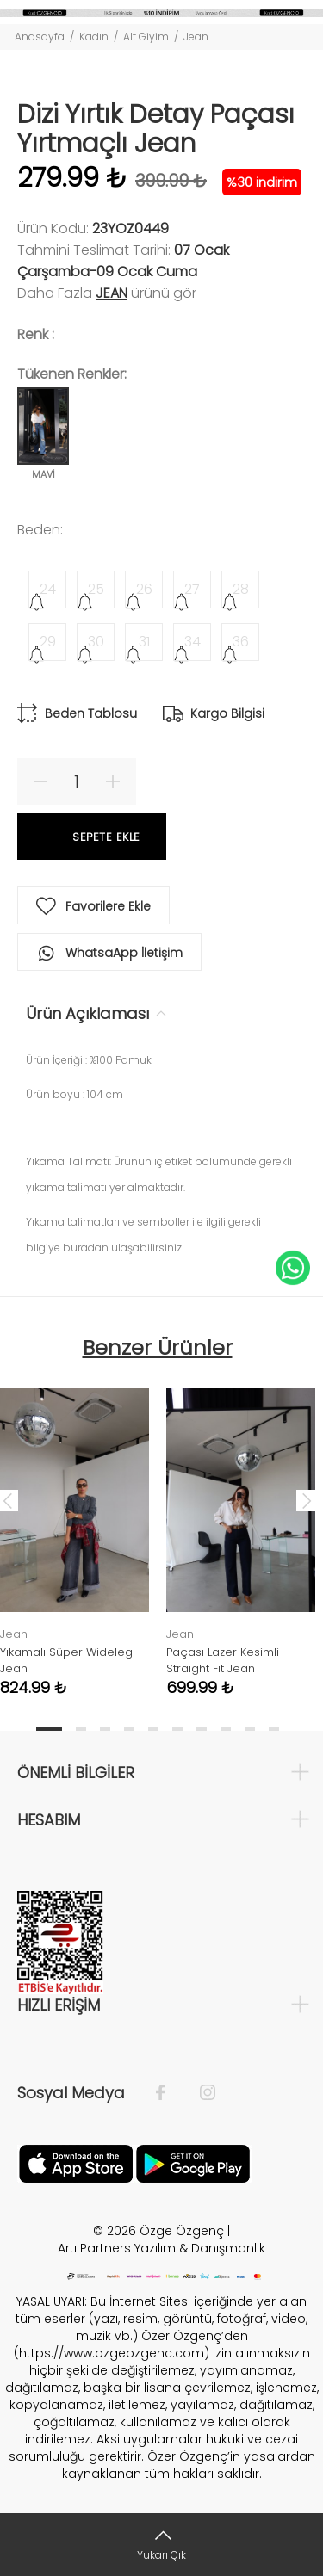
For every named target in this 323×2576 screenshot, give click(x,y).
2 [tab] (81, 1729)
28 (241, 589)
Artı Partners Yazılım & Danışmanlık (161, 2248)
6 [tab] (177, 1729)
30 (96, 642)
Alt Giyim (146, 36)
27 (192, 589)
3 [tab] (105, 1729)
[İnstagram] (199, 2093)
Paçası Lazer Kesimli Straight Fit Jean (222, 1660)
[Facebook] (169, 2093)
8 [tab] (226, 1729)
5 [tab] (153, 1729)
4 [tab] (129, 1729)
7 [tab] (201, 1729)
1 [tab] (49, 1729)
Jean (195, 36)
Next (306, 1500)
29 (48, 642)
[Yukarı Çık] (161, 2544)
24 (48, 589)
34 (192, 642)
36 (241, 642)
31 (144, 642)
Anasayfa (40, 36)
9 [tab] (250, 1729)
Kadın (94, 36)
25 (96, 589)
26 (144, 589)
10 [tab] (274, 1729)
